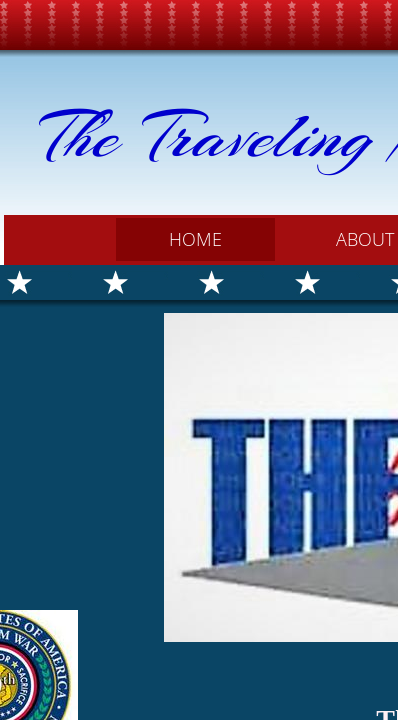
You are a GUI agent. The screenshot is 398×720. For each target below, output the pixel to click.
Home (195, 239)
